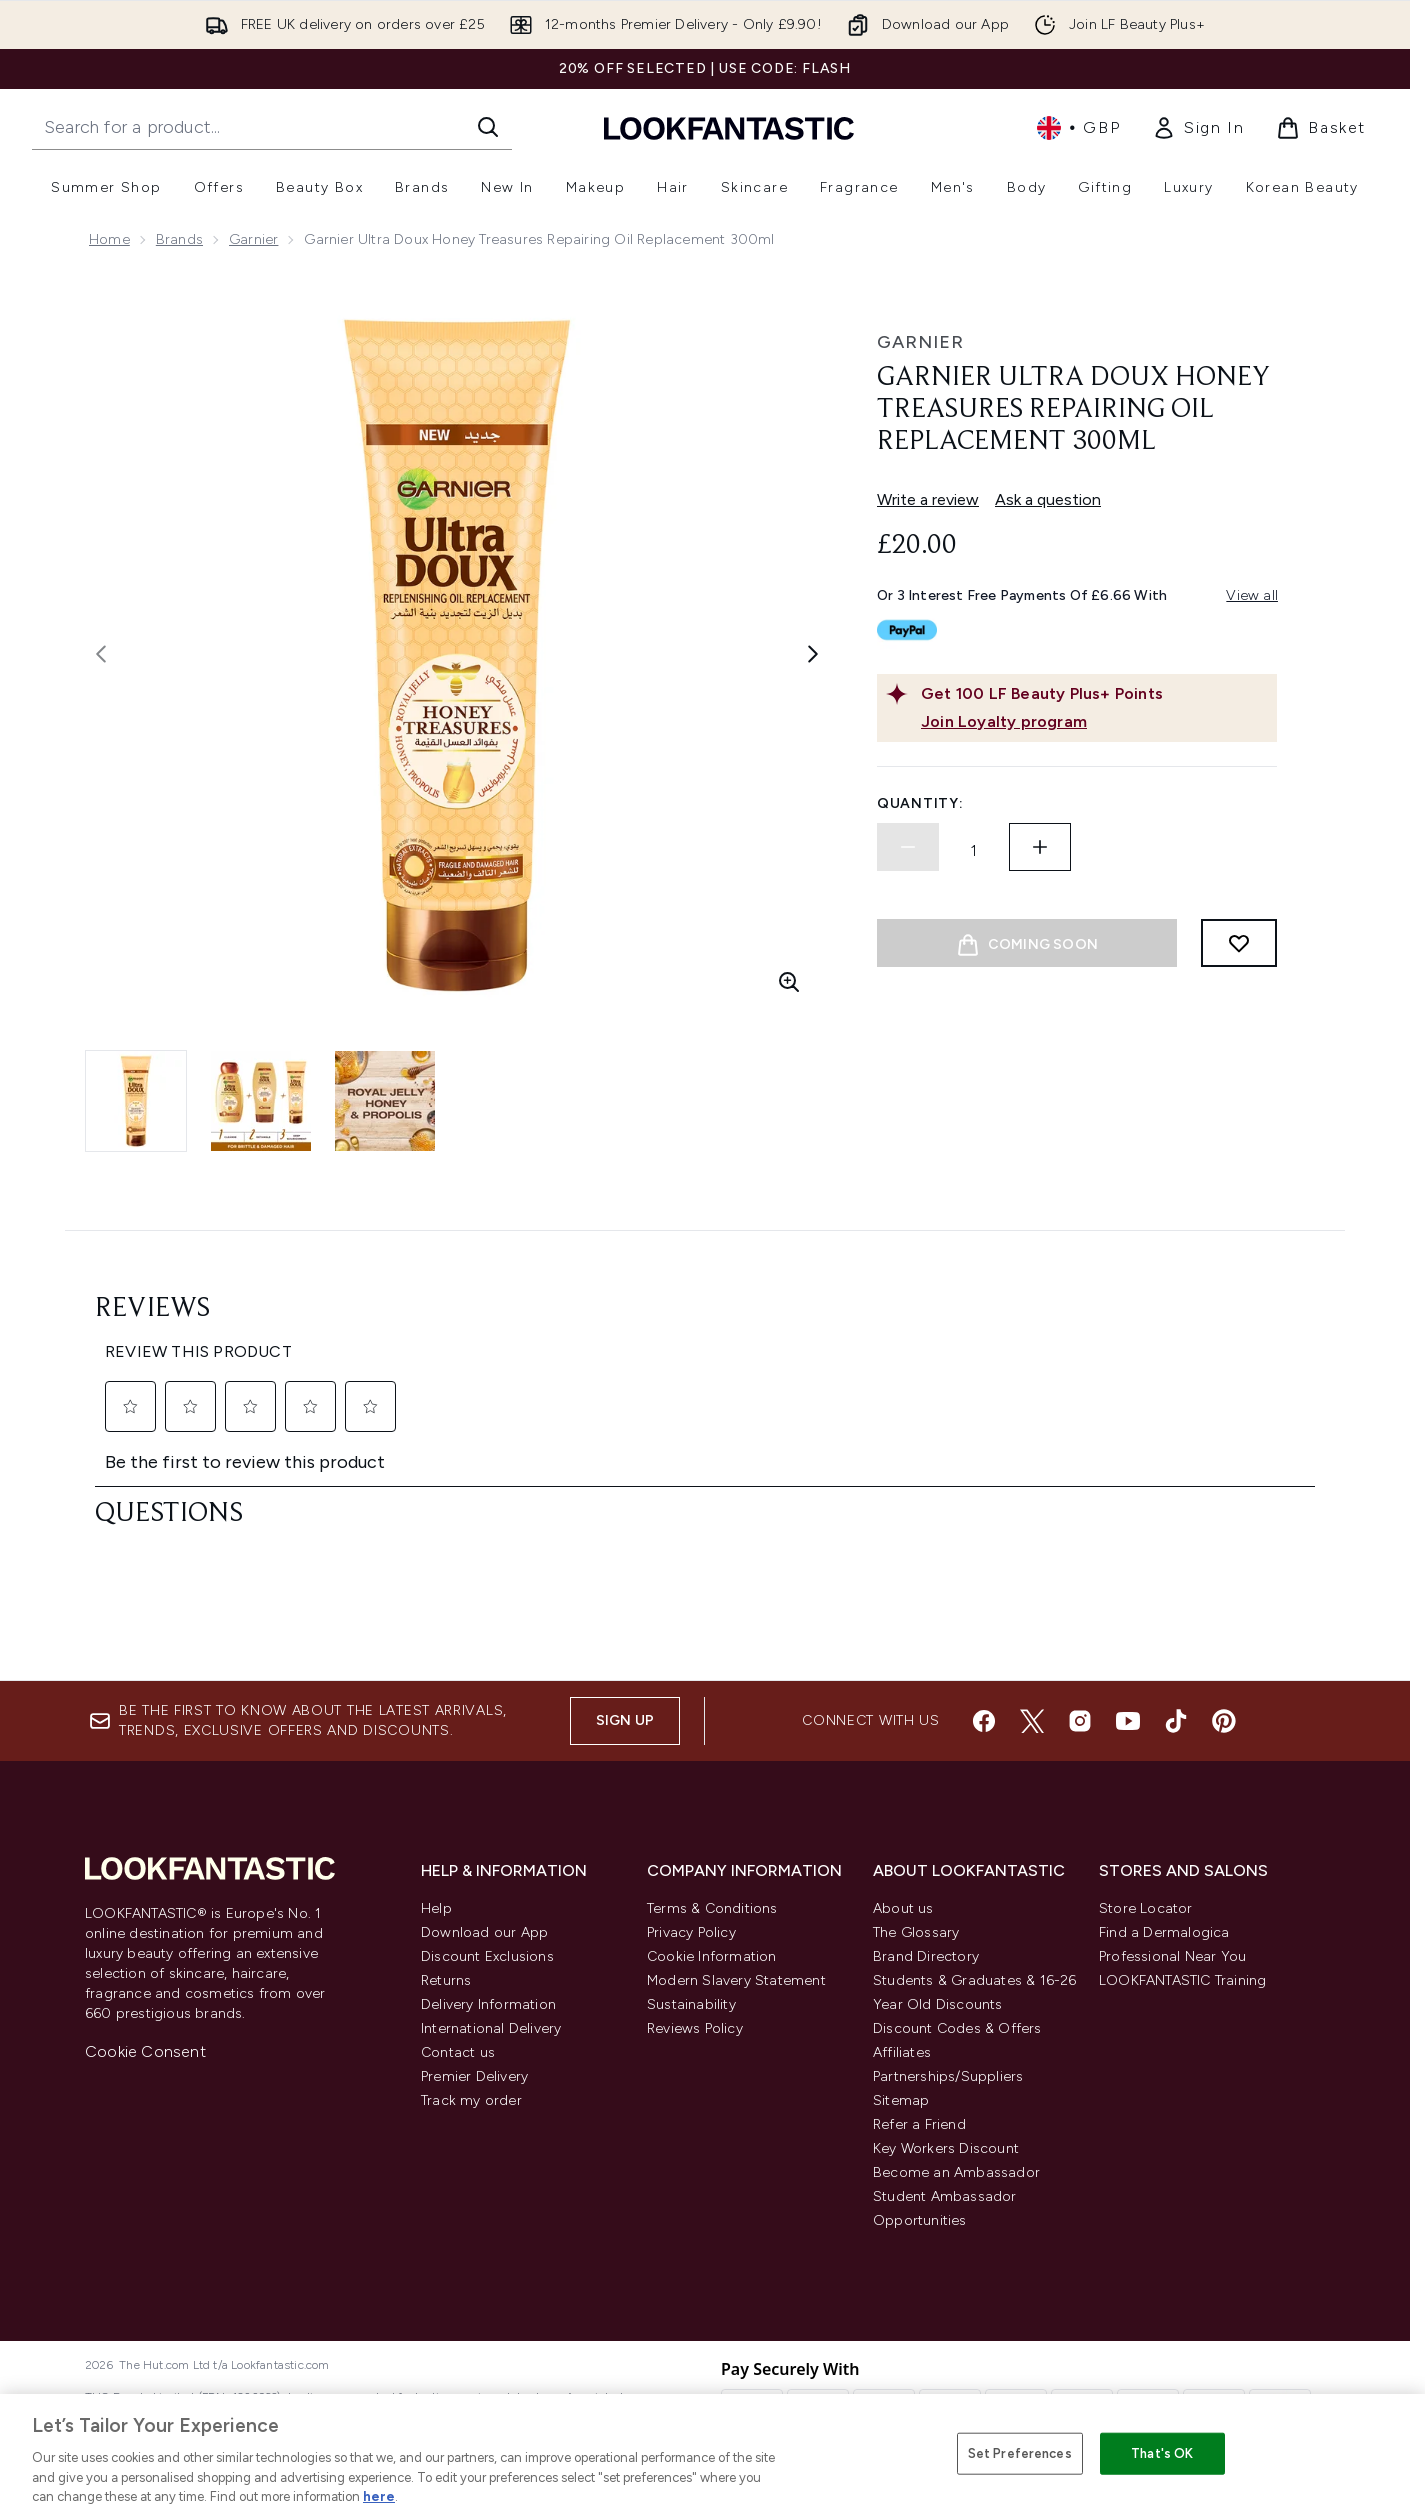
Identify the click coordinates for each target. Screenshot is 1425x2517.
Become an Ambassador (956, 2172)
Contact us (458, 2052)
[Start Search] (488, 127)
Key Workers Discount (946, 2148)
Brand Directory (926, 1956)
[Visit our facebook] (984, 1721)
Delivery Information (488, 2004)
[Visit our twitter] (1032, 1721)
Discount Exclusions (487, 1956)
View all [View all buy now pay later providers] (1252, 595)
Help (436, 1908)
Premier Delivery (474, 2076)
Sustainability (691, 2004)
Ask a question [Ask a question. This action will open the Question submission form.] (1048, 499)
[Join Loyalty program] (1095, 722)
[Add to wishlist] (1239, 943)
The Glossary (916, 1932)
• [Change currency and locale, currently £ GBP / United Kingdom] (1078, 128)
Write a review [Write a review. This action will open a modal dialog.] (928, 499)
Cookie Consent (145, 2051)
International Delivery (491, 2028)
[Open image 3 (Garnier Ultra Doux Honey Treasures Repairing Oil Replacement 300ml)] (385, 1101)
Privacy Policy (691, 1932)
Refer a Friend (919, 2124)
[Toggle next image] (813, 654)
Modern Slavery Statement (736, 1980)
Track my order (471, 2100)
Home (109, 239)
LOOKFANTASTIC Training (1182, 1980)
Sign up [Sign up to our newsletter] (625, 1720)
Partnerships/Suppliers (948, 2076)
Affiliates (902, 2052)
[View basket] (1321, 128)
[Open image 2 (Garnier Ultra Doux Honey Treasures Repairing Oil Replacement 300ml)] (261, 1101)
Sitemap (901, 2100)
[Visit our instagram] (1080, 1721)
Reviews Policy (695, 2028)
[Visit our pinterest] (1224, 1721)
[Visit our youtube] (1128, 1721)
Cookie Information (712, 1956)
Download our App (484, 1932)
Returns (446, 1980)
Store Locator (1146, 1908)
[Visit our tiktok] (1176, 1721)
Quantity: (920, 803)
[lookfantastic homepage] (729, 127)
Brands (179, 239)
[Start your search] (272, 127)
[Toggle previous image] (101, 654)
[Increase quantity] (1040, 847)
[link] (1198, 128)
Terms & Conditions (712, 1908)
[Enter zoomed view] (789, 982)
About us (903, 1908)
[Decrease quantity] (908, 847)
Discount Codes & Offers (957, 2028)
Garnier (253, 239)
